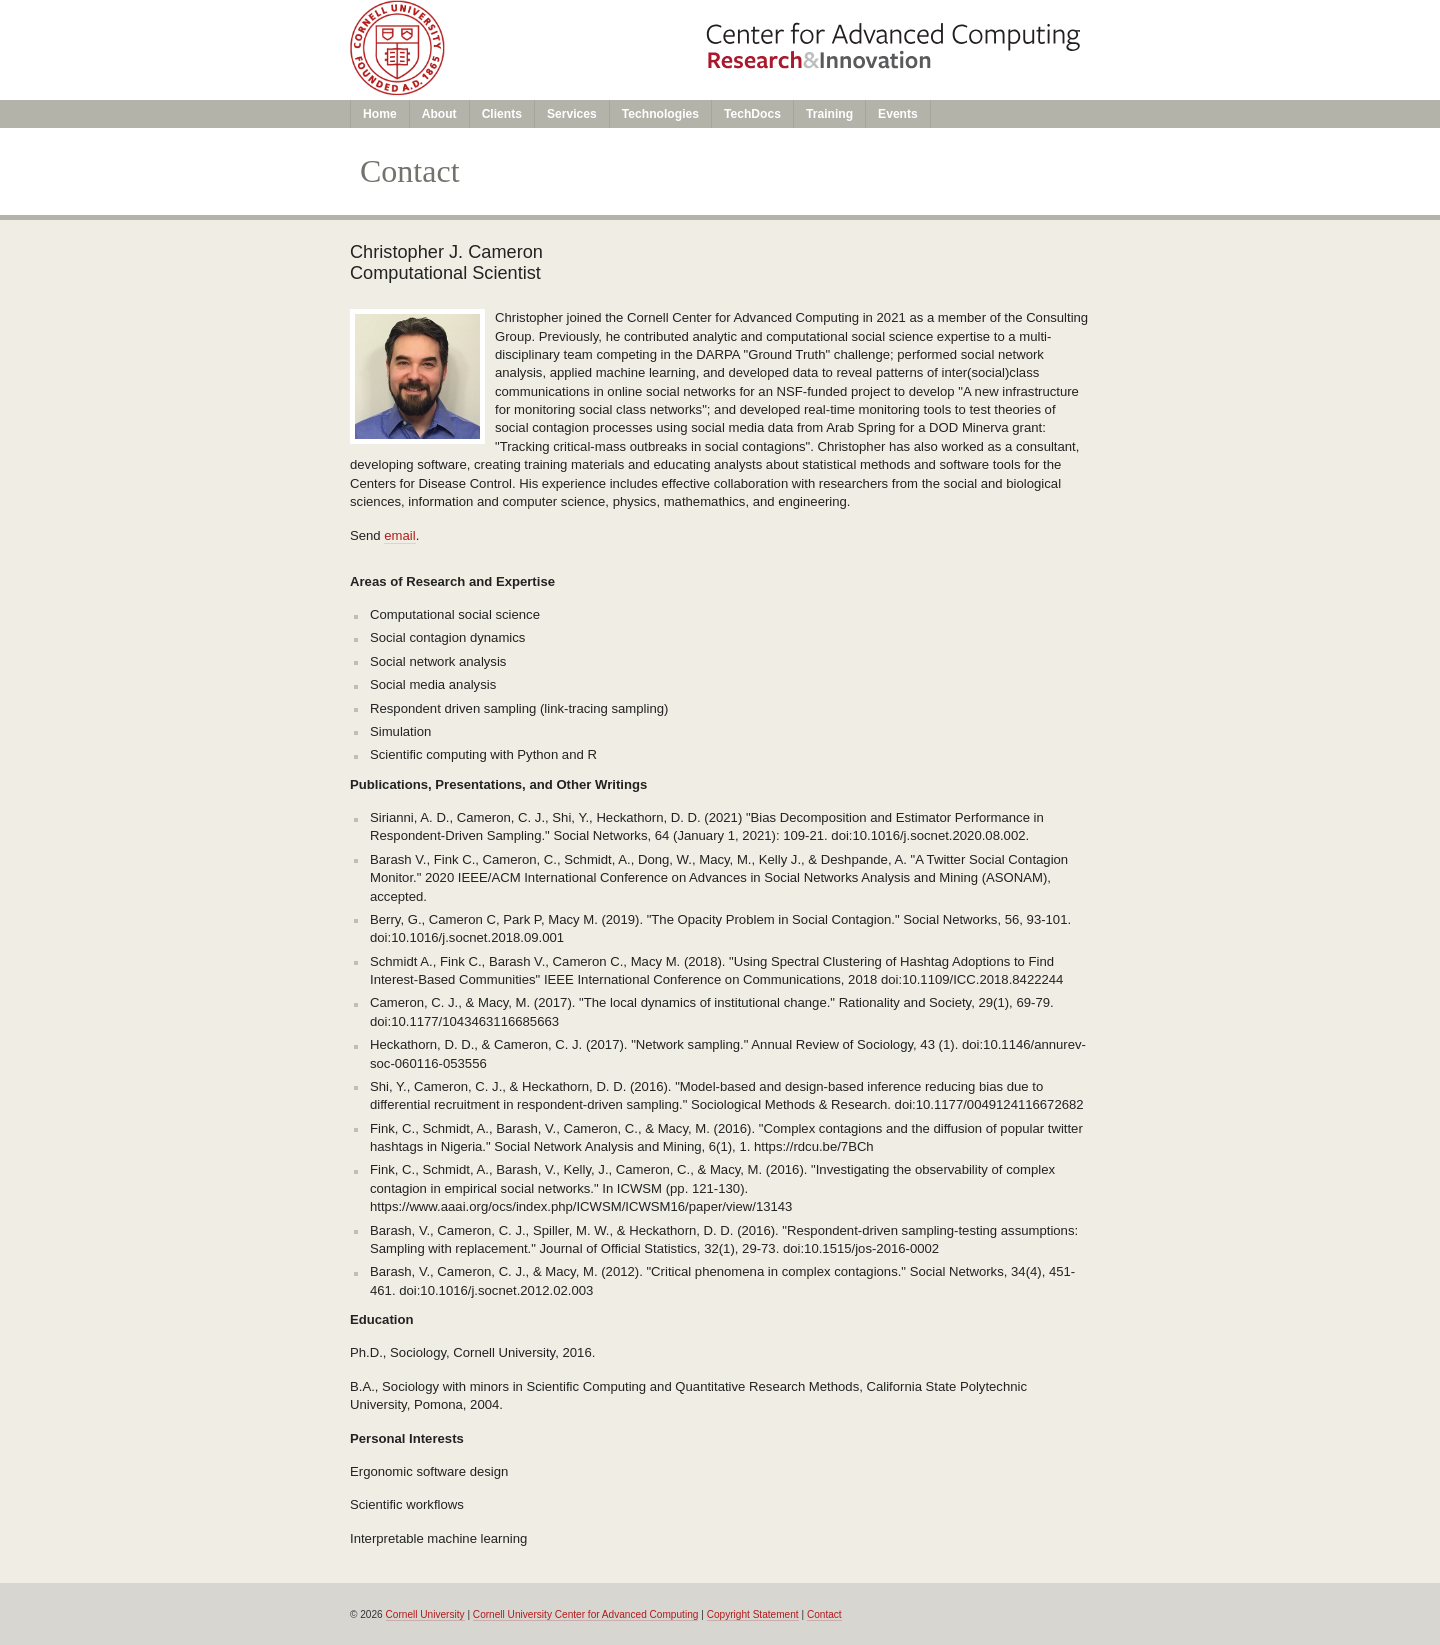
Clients (502, 114)
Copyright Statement (753, 1614)
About (439, 114)
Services (572, 114)
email (399, 535)
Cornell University (425, 1614)
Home (380, 114)
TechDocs (752, 114)
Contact (824, 1614)
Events (898, 114)
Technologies (660, 114)
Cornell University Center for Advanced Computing (586, 1614)
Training (829, 114)
